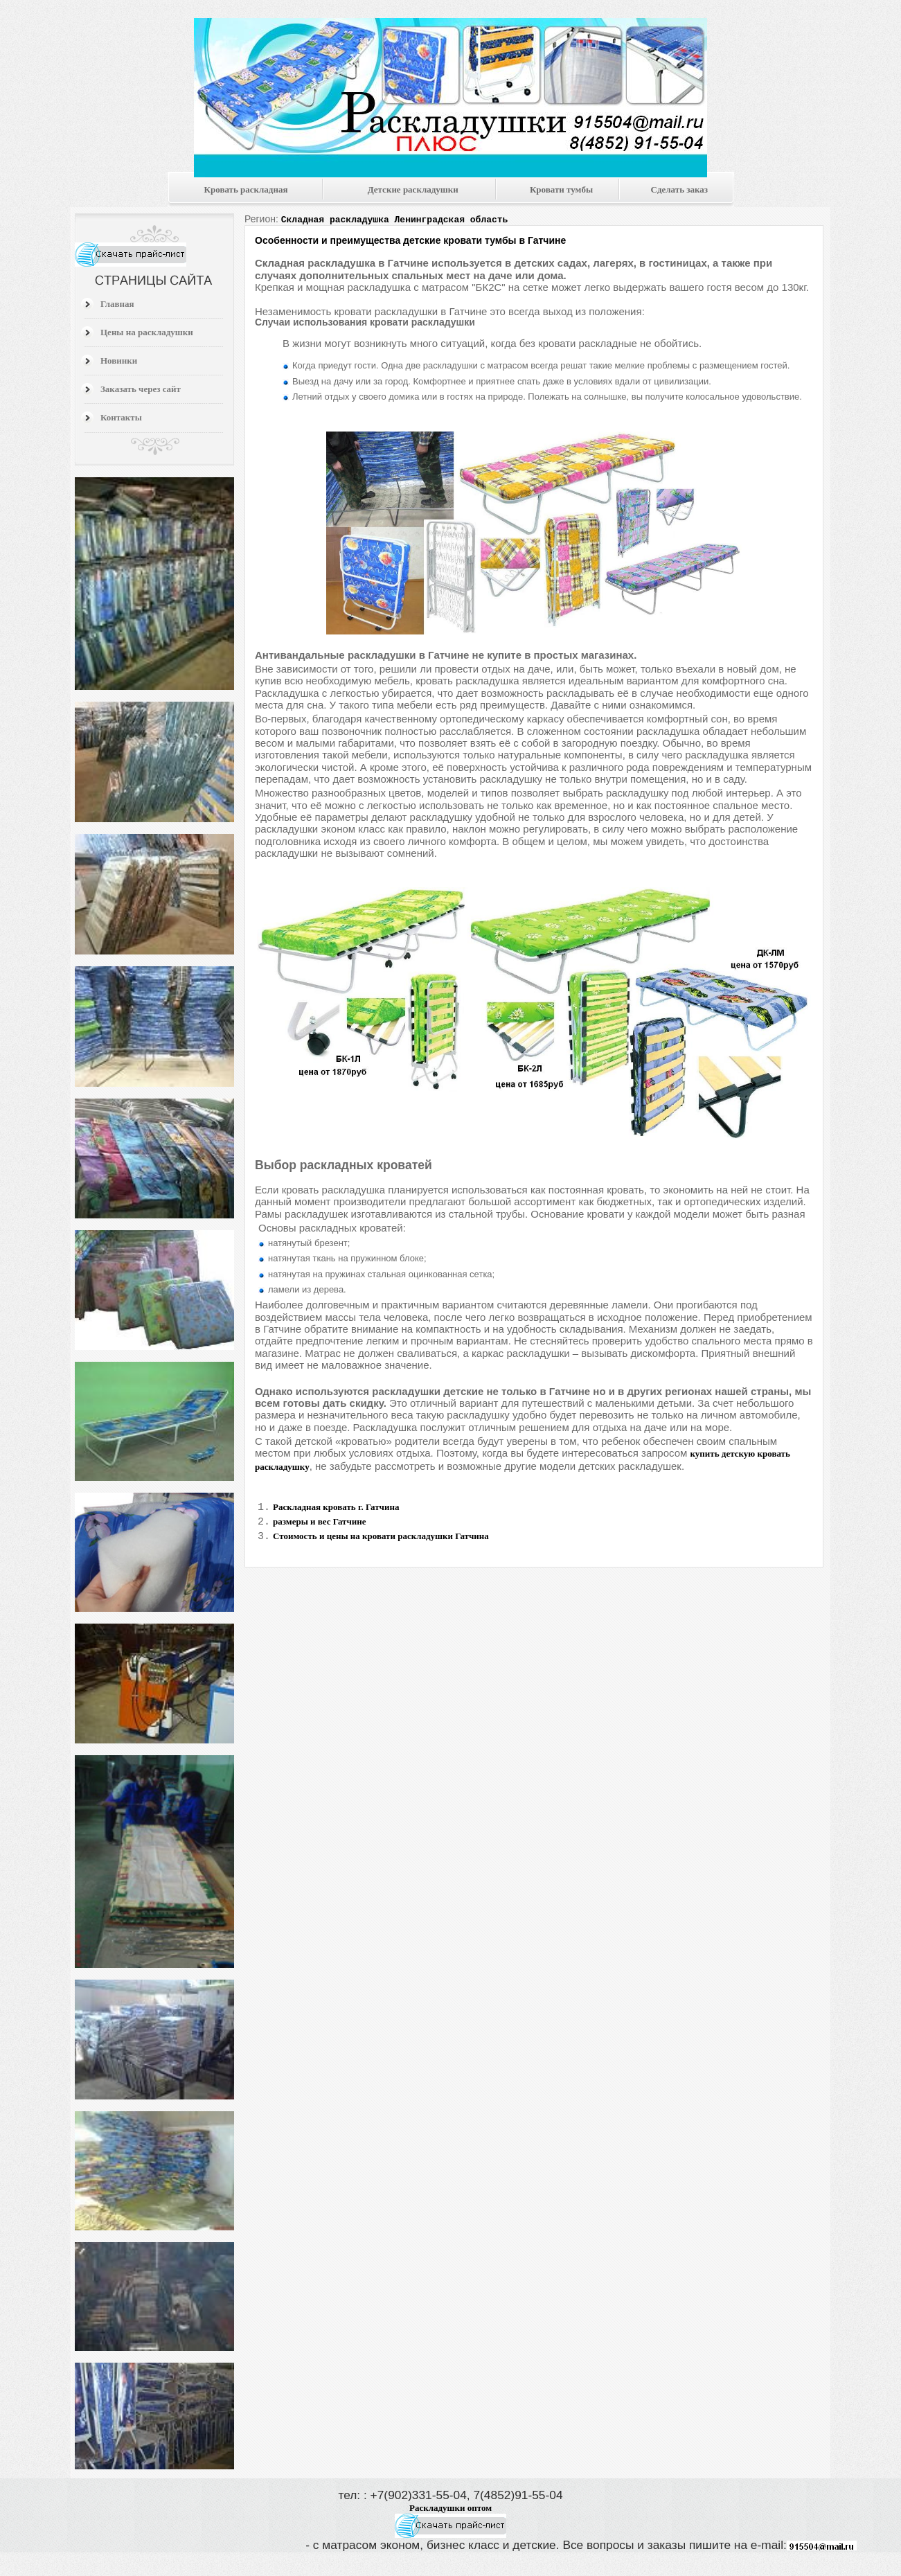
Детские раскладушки (413, 189)
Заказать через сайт (140, 389)
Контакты (121, 417)
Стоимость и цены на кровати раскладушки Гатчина (381, 1540)
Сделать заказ (679, 189)
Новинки (118, 360)
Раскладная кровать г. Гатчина (336, 1507)
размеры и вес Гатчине (319, 1523)
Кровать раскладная (246, 189)
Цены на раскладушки (146, 332)
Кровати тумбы (561, 189)
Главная (117, 304)
